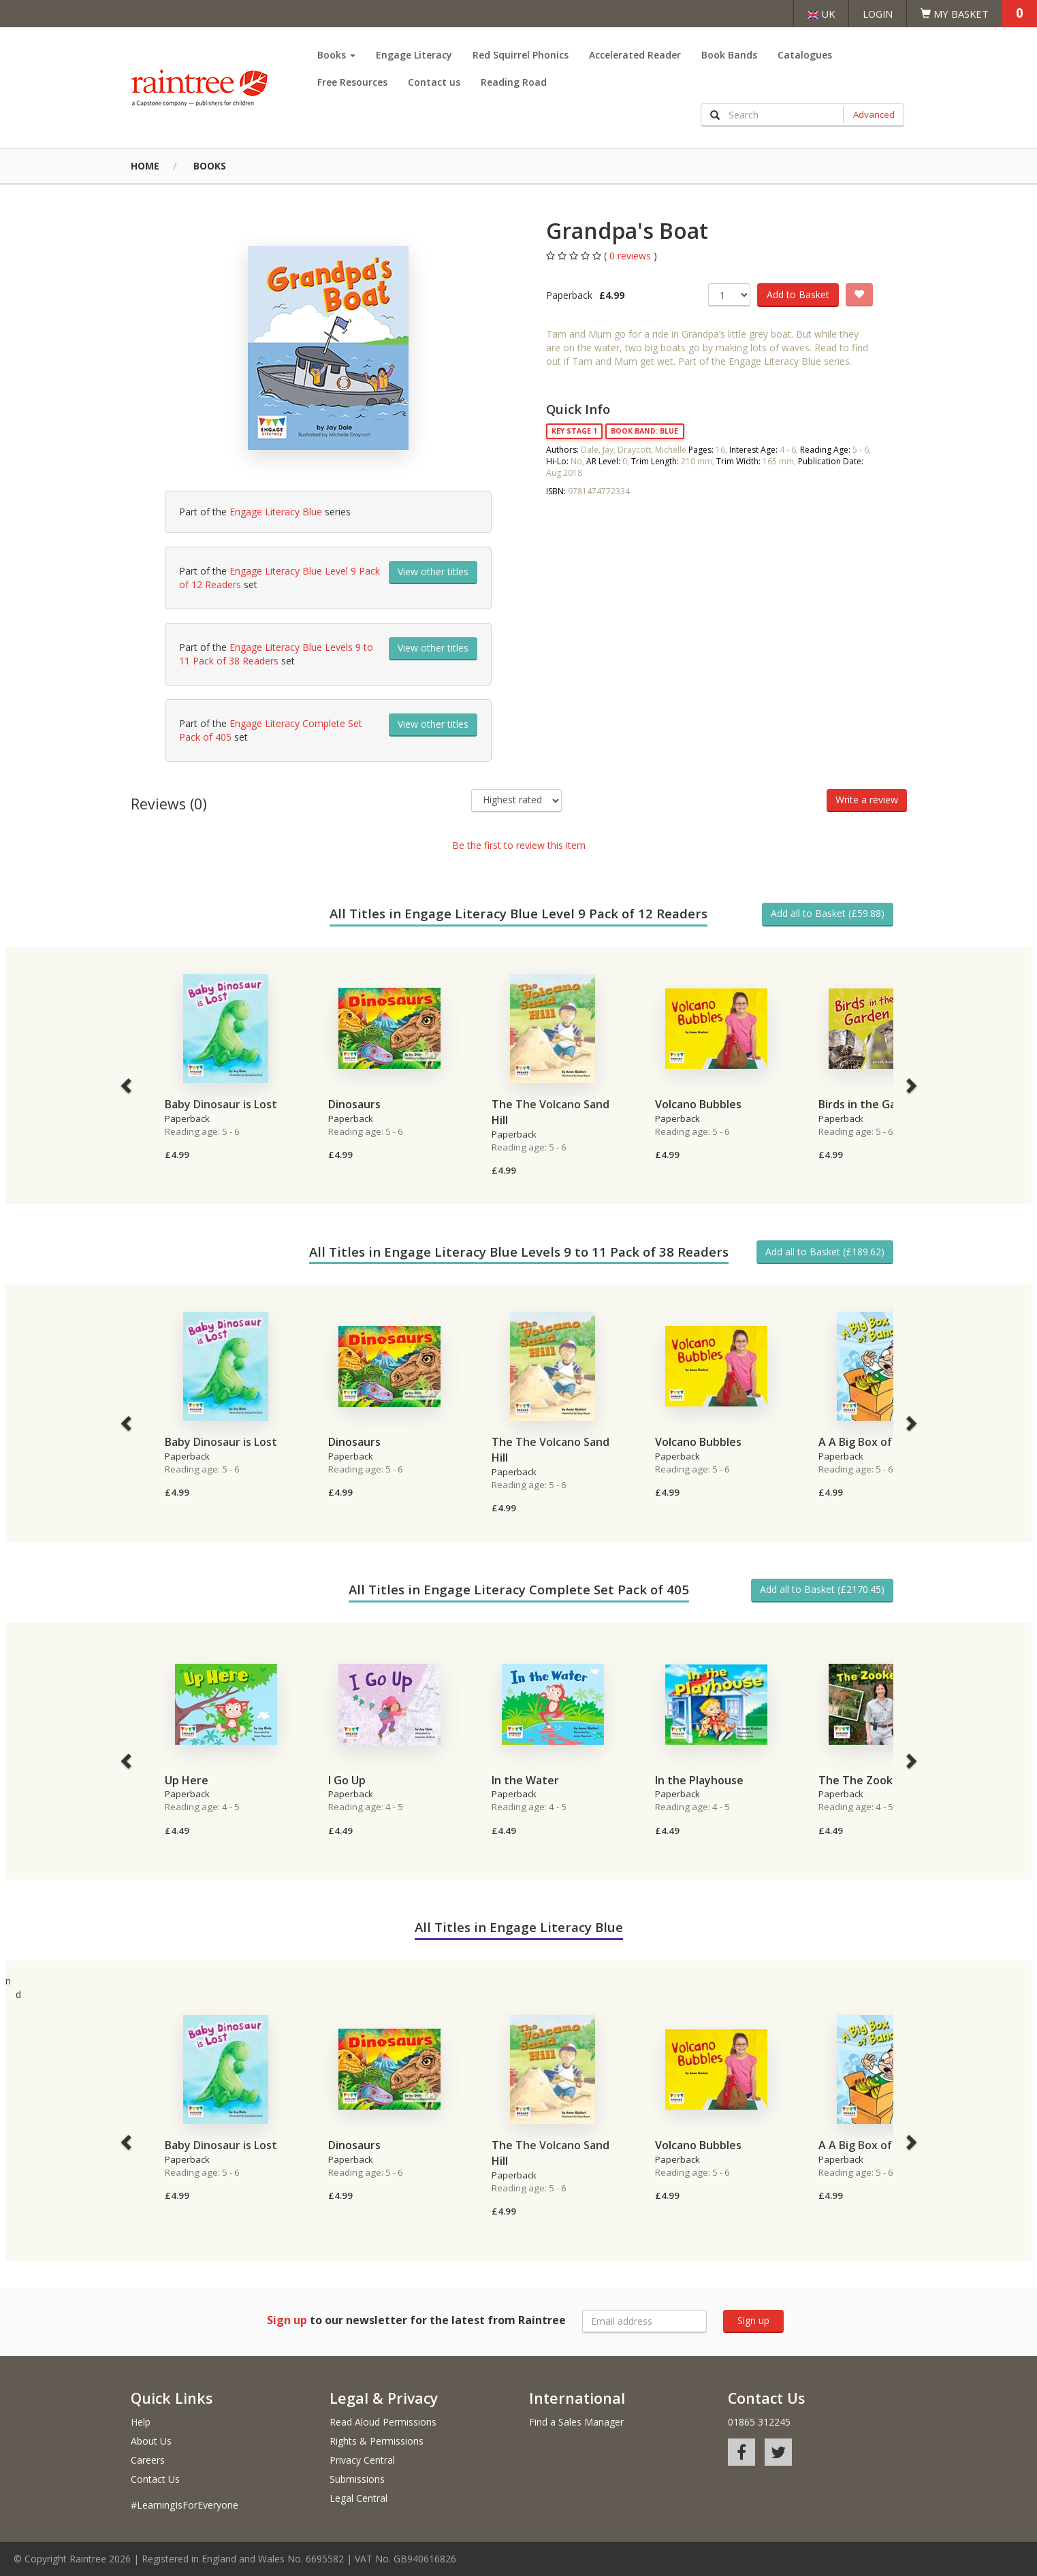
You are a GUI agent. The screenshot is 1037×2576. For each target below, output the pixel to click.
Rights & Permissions (377, 2440)
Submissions (357, 2479)
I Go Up (347, 1780)
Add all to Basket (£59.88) (827, 913)
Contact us (434, 82)
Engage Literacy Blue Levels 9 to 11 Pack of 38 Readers (276, 654)
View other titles (433, 571)
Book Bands (729, 54)
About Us (151, 2440)
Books (336, 54)
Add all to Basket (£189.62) (824, 1251)
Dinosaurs (354, 1104)
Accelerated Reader (635, 54)
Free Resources (352, 82)
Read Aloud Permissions (383, 2421)
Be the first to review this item (519, 845)
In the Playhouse (699, 1780)
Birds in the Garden (869, 1104)
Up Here (186, 1780)
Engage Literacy (414, 54)
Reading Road (514, 82)
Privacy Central (362, 2459)
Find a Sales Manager (576, 2421)
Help (140, 2421)
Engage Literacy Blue (275, 511)
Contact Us (155, 2479)
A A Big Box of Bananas (878, 1441)
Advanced (874, 114)
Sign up (753, 2320)
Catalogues (805, 54)
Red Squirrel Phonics (521, 54)
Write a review (866, 799)
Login (878, 13)
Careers (148, 2459)
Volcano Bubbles (698, 1104)
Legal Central (358, 2498)
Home (145, 165)
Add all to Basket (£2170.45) (822, 1589)
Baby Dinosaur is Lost (221, 1104)
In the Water (525, 1780)
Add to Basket (798, 294)
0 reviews (631, 255)
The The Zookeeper (871, 1780)
